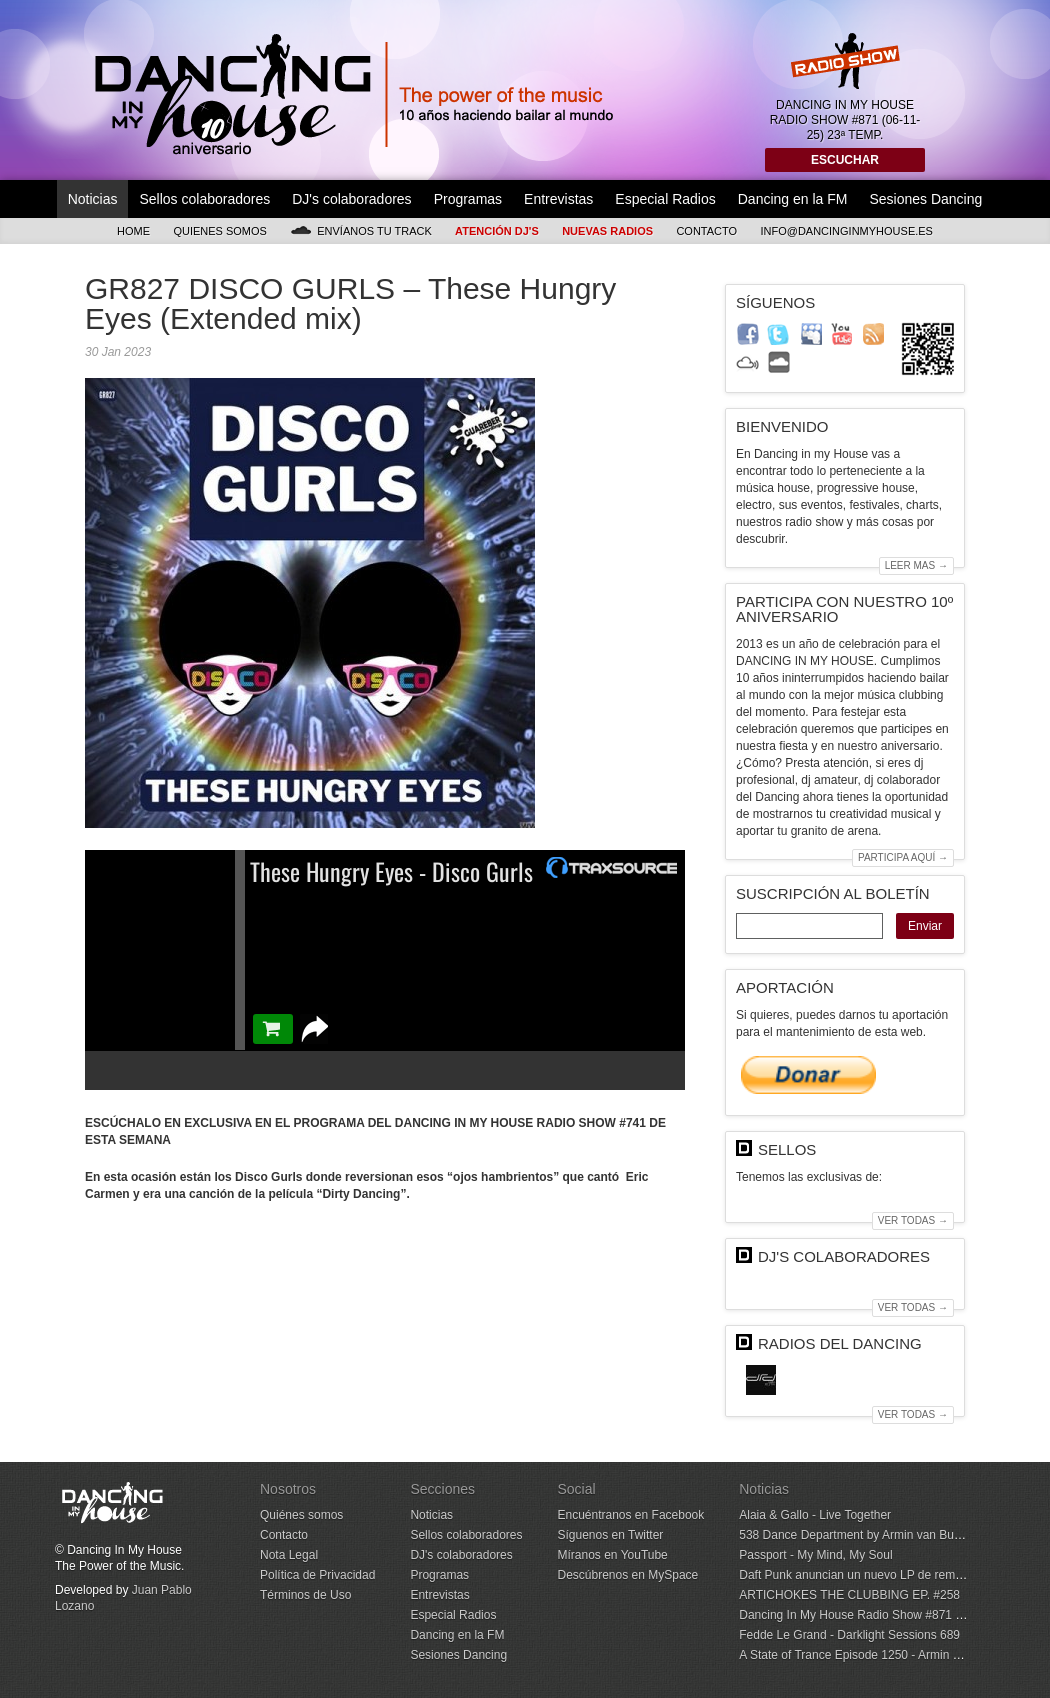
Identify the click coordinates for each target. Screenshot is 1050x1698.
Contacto (706, 231)
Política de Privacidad (317, 1575)
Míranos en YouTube (612, 1555)
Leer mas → (916, 565)
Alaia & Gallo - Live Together (815, 1515)
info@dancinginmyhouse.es (846, 231)
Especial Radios (665, 199)
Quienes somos (220, 231)
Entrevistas (558, 199)
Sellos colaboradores (204, 199)
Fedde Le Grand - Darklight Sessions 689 (849, 1635)
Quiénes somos (301, 1515)
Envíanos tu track (361, 230)
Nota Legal (289, 1555)
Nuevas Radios (607, 231)
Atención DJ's (497, 231)
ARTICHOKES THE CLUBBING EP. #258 (849, 1595)
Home (133, 231)
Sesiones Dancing (925, 199)
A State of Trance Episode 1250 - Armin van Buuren (876, 1655)
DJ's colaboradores (351, 199)
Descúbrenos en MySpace (627, 1575)
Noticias (93, 199)
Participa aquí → (903, 857)
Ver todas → (913, 1220)
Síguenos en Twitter (610, 1535)
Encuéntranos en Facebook (630, 1515)
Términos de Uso (305, 1595)
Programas (468, 199)
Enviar (925, 926)
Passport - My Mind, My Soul (815, 1555)
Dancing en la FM (793, 199)
